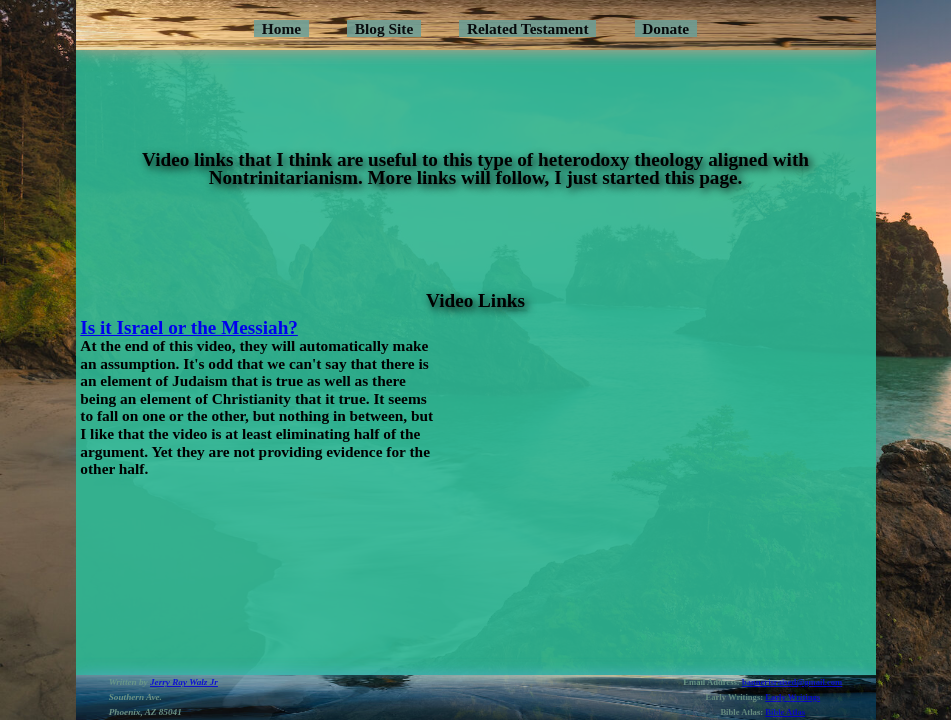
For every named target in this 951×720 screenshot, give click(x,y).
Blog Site (384, 28)
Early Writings (792, 697)
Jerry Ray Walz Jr (184, 682)
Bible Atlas (785, 712)
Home (281, 28)
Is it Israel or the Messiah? (189, 327)
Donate (665, 28)
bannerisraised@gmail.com (792, 682)
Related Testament (528, 28)
